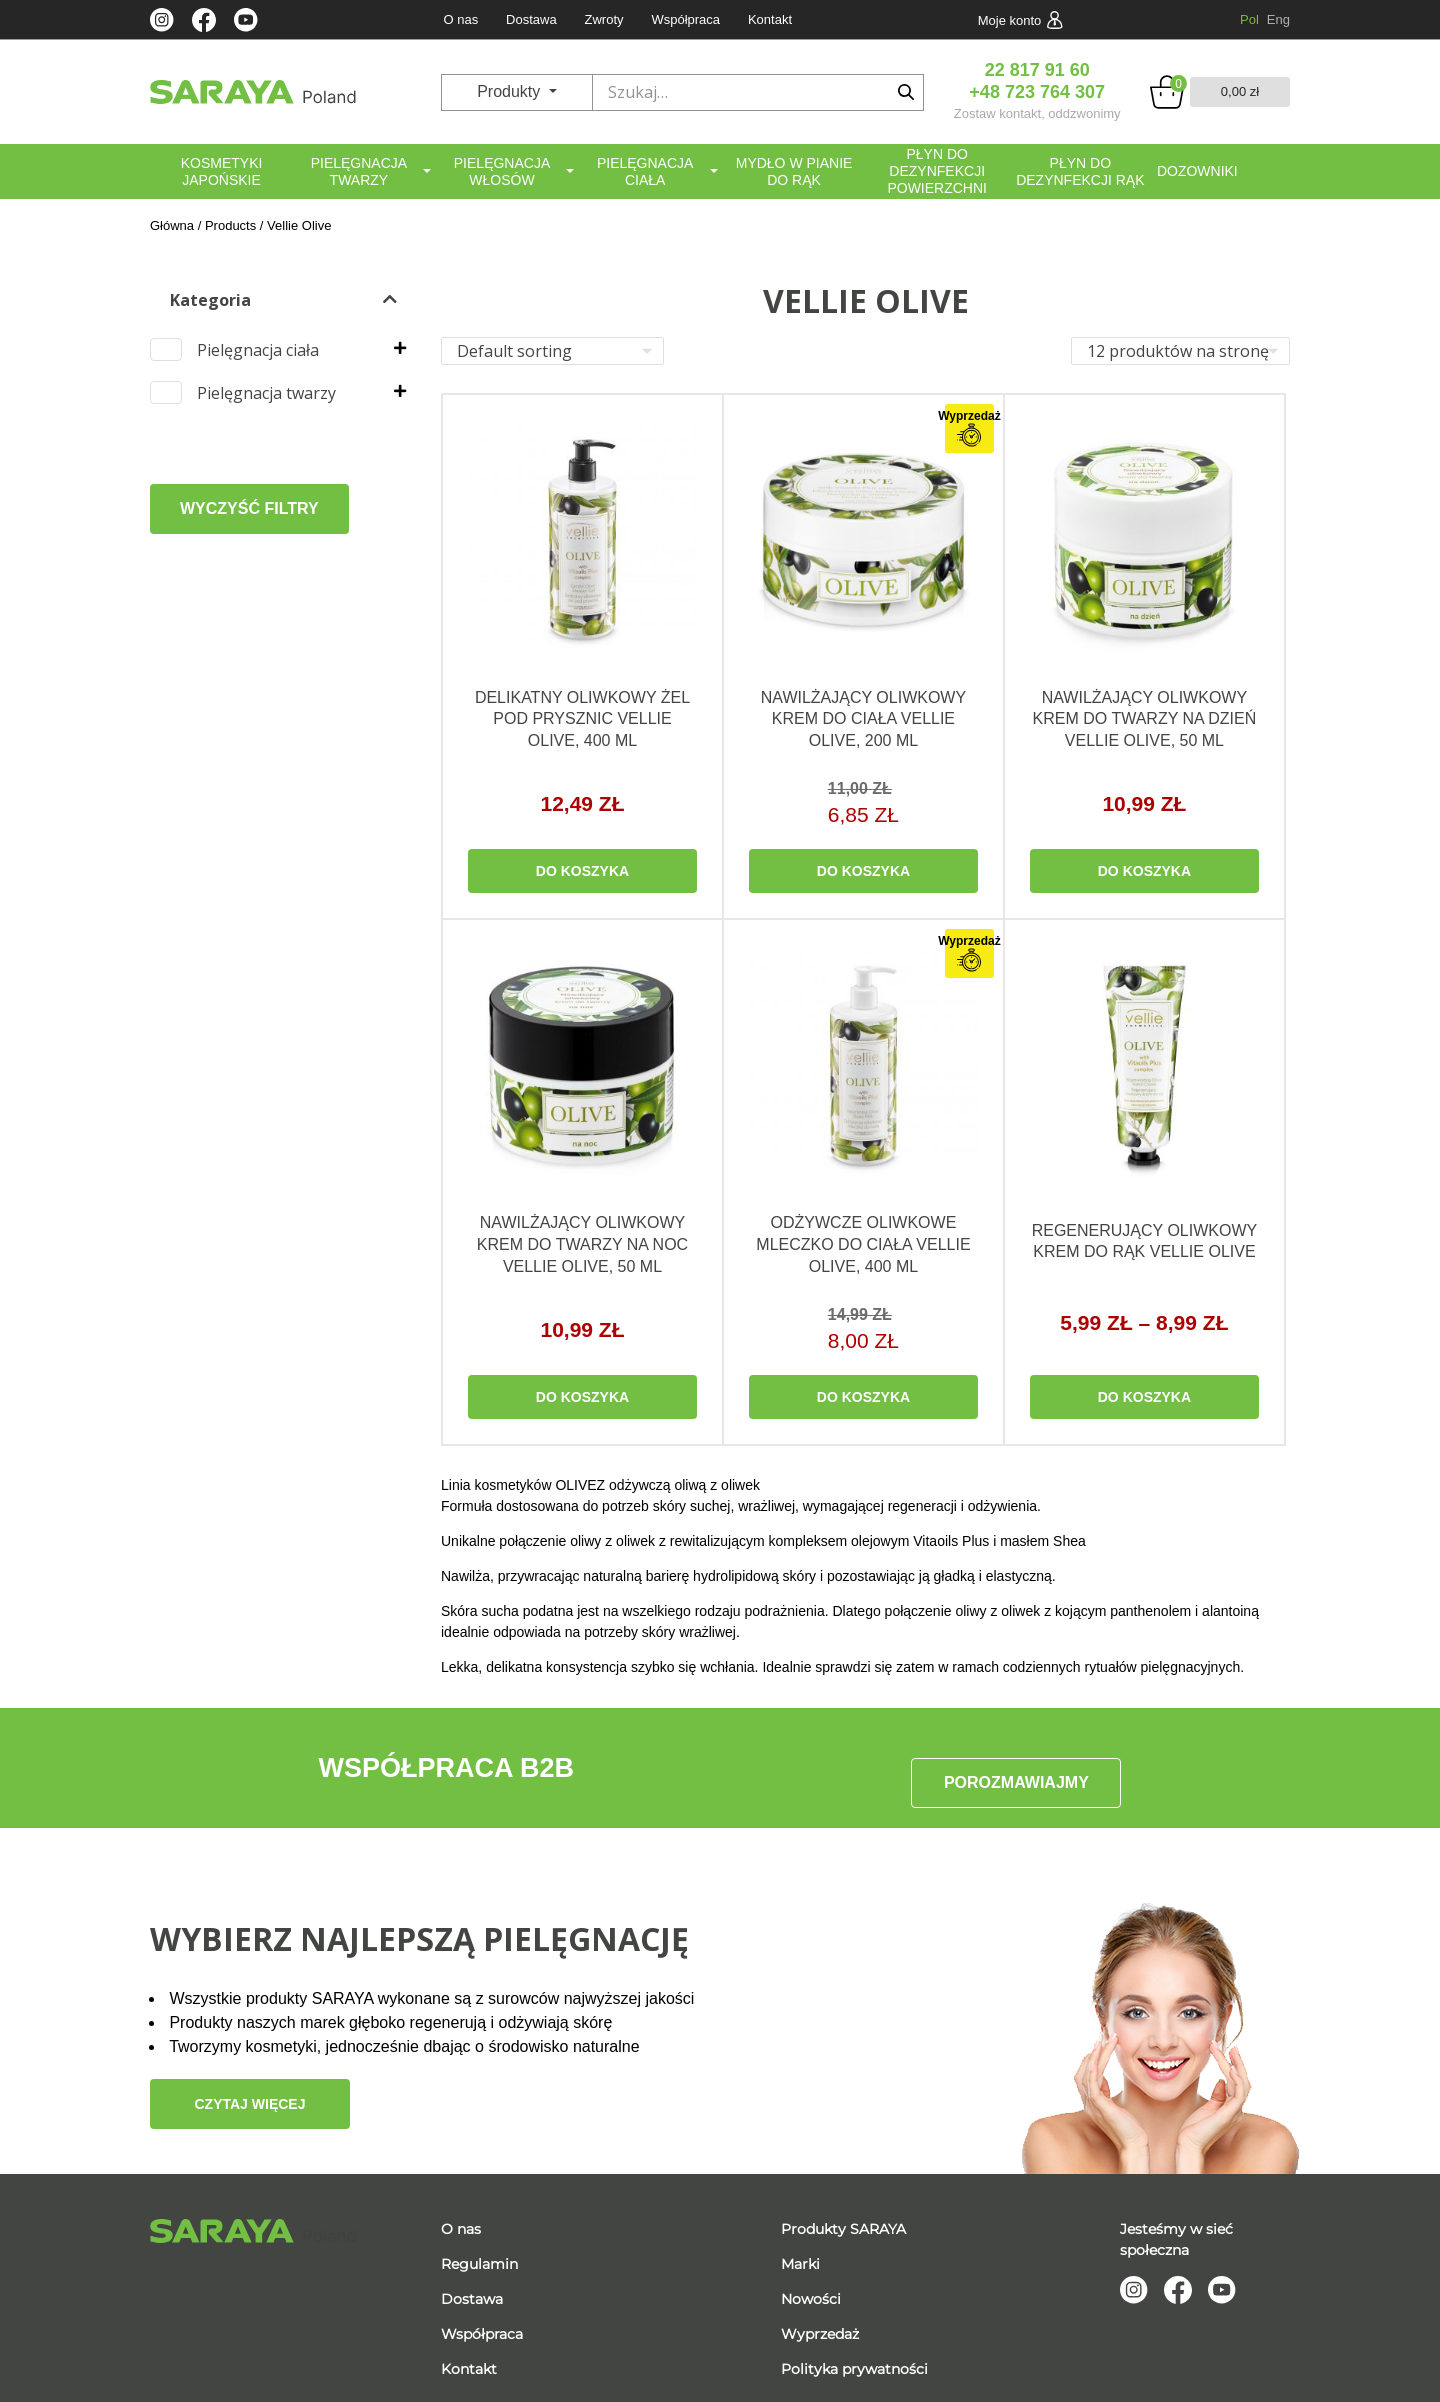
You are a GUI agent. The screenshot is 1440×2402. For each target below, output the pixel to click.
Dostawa (531, 19)
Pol (1249, 19)
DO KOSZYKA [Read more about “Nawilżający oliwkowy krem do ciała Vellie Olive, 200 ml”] (863, 873)
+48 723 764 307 (1037, 92)
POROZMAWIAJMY (1016, 1771)
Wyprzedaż (820, 2319)
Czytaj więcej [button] (250, 2088)
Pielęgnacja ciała (645, 171)
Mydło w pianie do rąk (794, 171)
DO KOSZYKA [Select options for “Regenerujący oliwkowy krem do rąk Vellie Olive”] (1144, 1400)
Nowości (811, 2284)
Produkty (511, 91)
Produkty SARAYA (843, 2214)
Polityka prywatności (854, 2354)
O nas (460, 19)
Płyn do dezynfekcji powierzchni (937, 171)
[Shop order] (552, 351)
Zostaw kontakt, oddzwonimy (1037, 113)
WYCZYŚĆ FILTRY (249, 508)
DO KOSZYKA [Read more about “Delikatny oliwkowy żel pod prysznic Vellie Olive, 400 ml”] (582, 873)
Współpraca (685, 19)
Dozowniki (1197, 171)
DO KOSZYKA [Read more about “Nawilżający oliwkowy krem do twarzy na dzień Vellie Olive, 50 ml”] (1144, 873)
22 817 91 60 (1037, 70)
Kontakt (770, 19)
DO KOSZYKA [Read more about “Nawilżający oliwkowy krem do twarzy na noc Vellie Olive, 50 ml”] (582, 1400)
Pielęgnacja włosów (502, 171)
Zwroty (604, 19)
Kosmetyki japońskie (222, 171)
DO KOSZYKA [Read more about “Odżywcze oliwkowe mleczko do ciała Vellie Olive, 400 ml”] (863, 1400)
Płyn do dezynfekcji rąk (1080, 171)
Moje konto (1010, 20)
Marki (800, 2249)
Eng (1278, 19)
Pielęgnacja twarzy (359, 171)
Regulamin (479, 2249)
